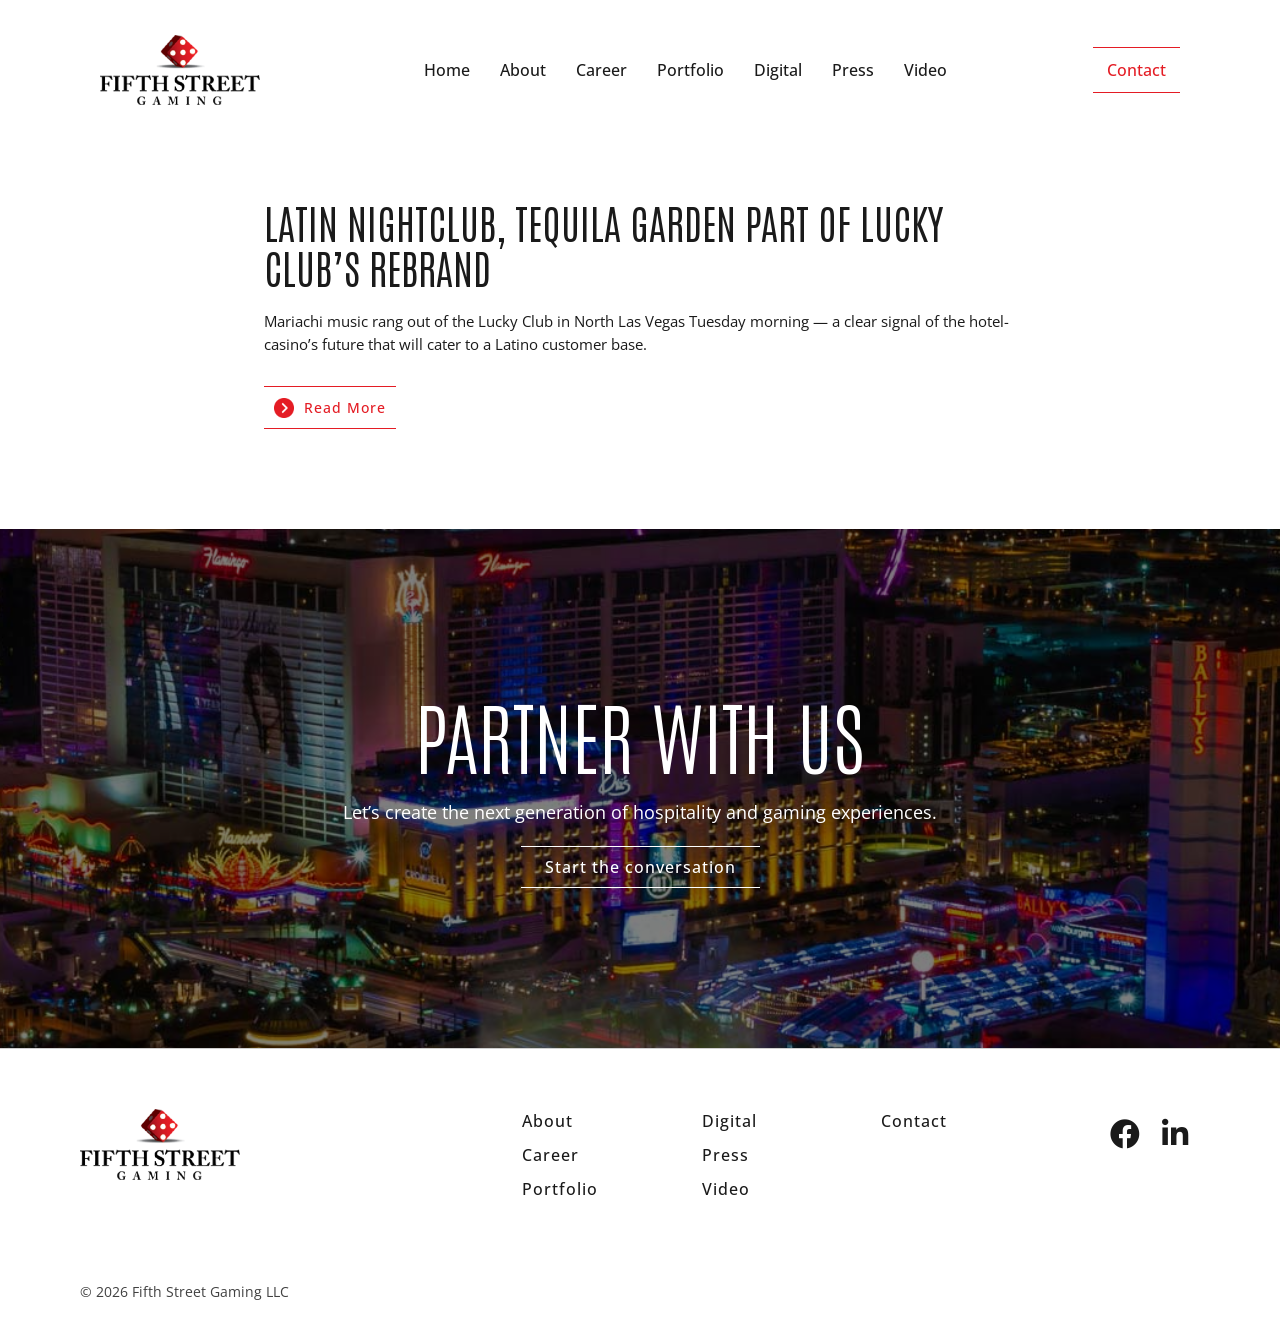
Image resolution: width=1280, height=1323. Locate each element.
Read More (330, 408)
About (523, 70)
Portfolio (690, 70)
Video (925, 70)
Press (853, 70)
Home (447, 70)
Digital (778, 70)
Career (601, 70)
